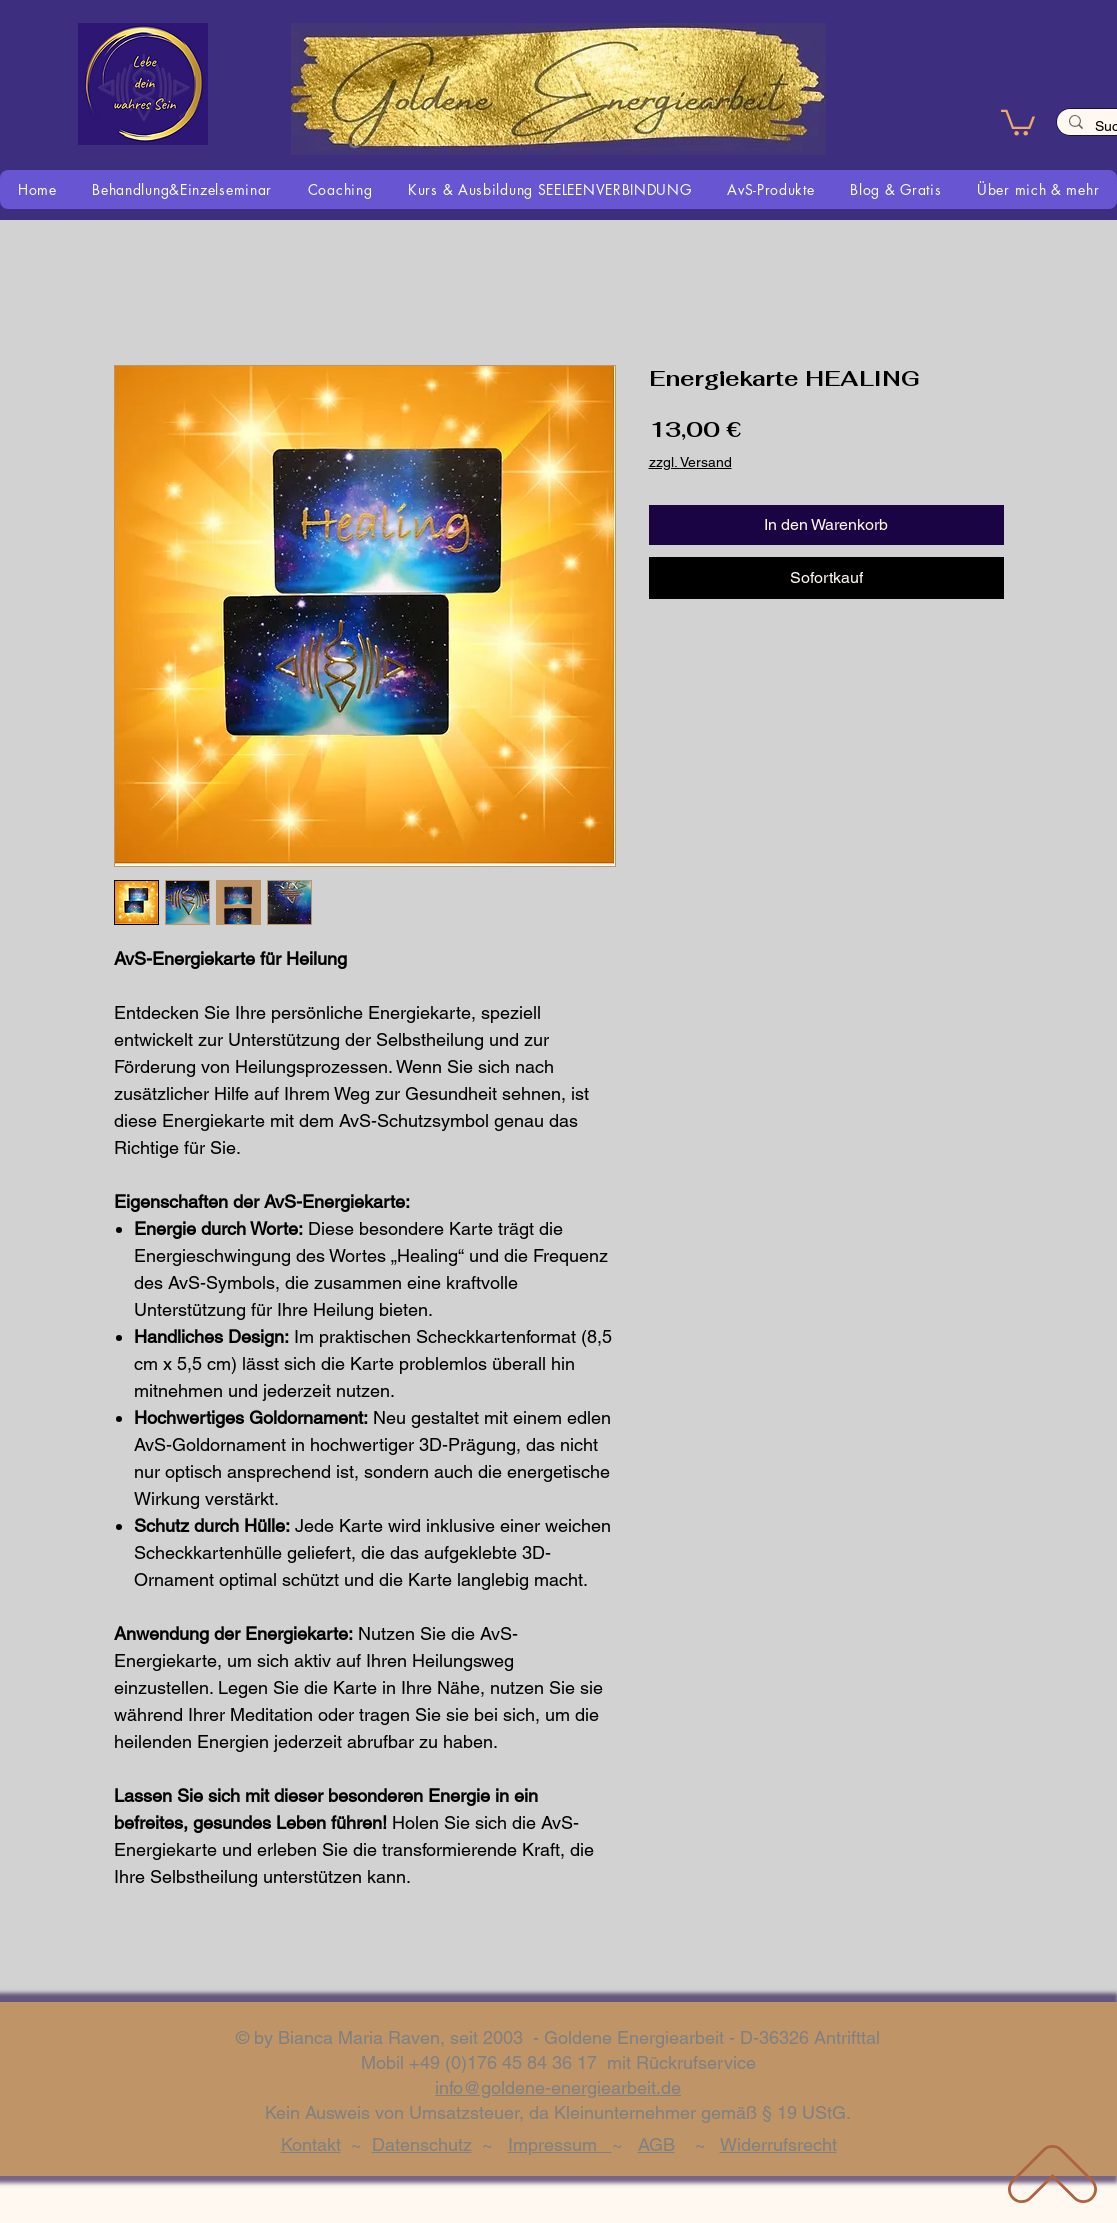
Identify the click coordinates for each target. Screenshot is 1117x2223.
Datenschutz (422, 2144)
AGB (656, 2144)
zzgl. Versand (690, 462)
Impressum (560, 2144)
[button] (1018, 121)
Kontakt (311, 2144)
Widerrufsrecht (778, 2144)
